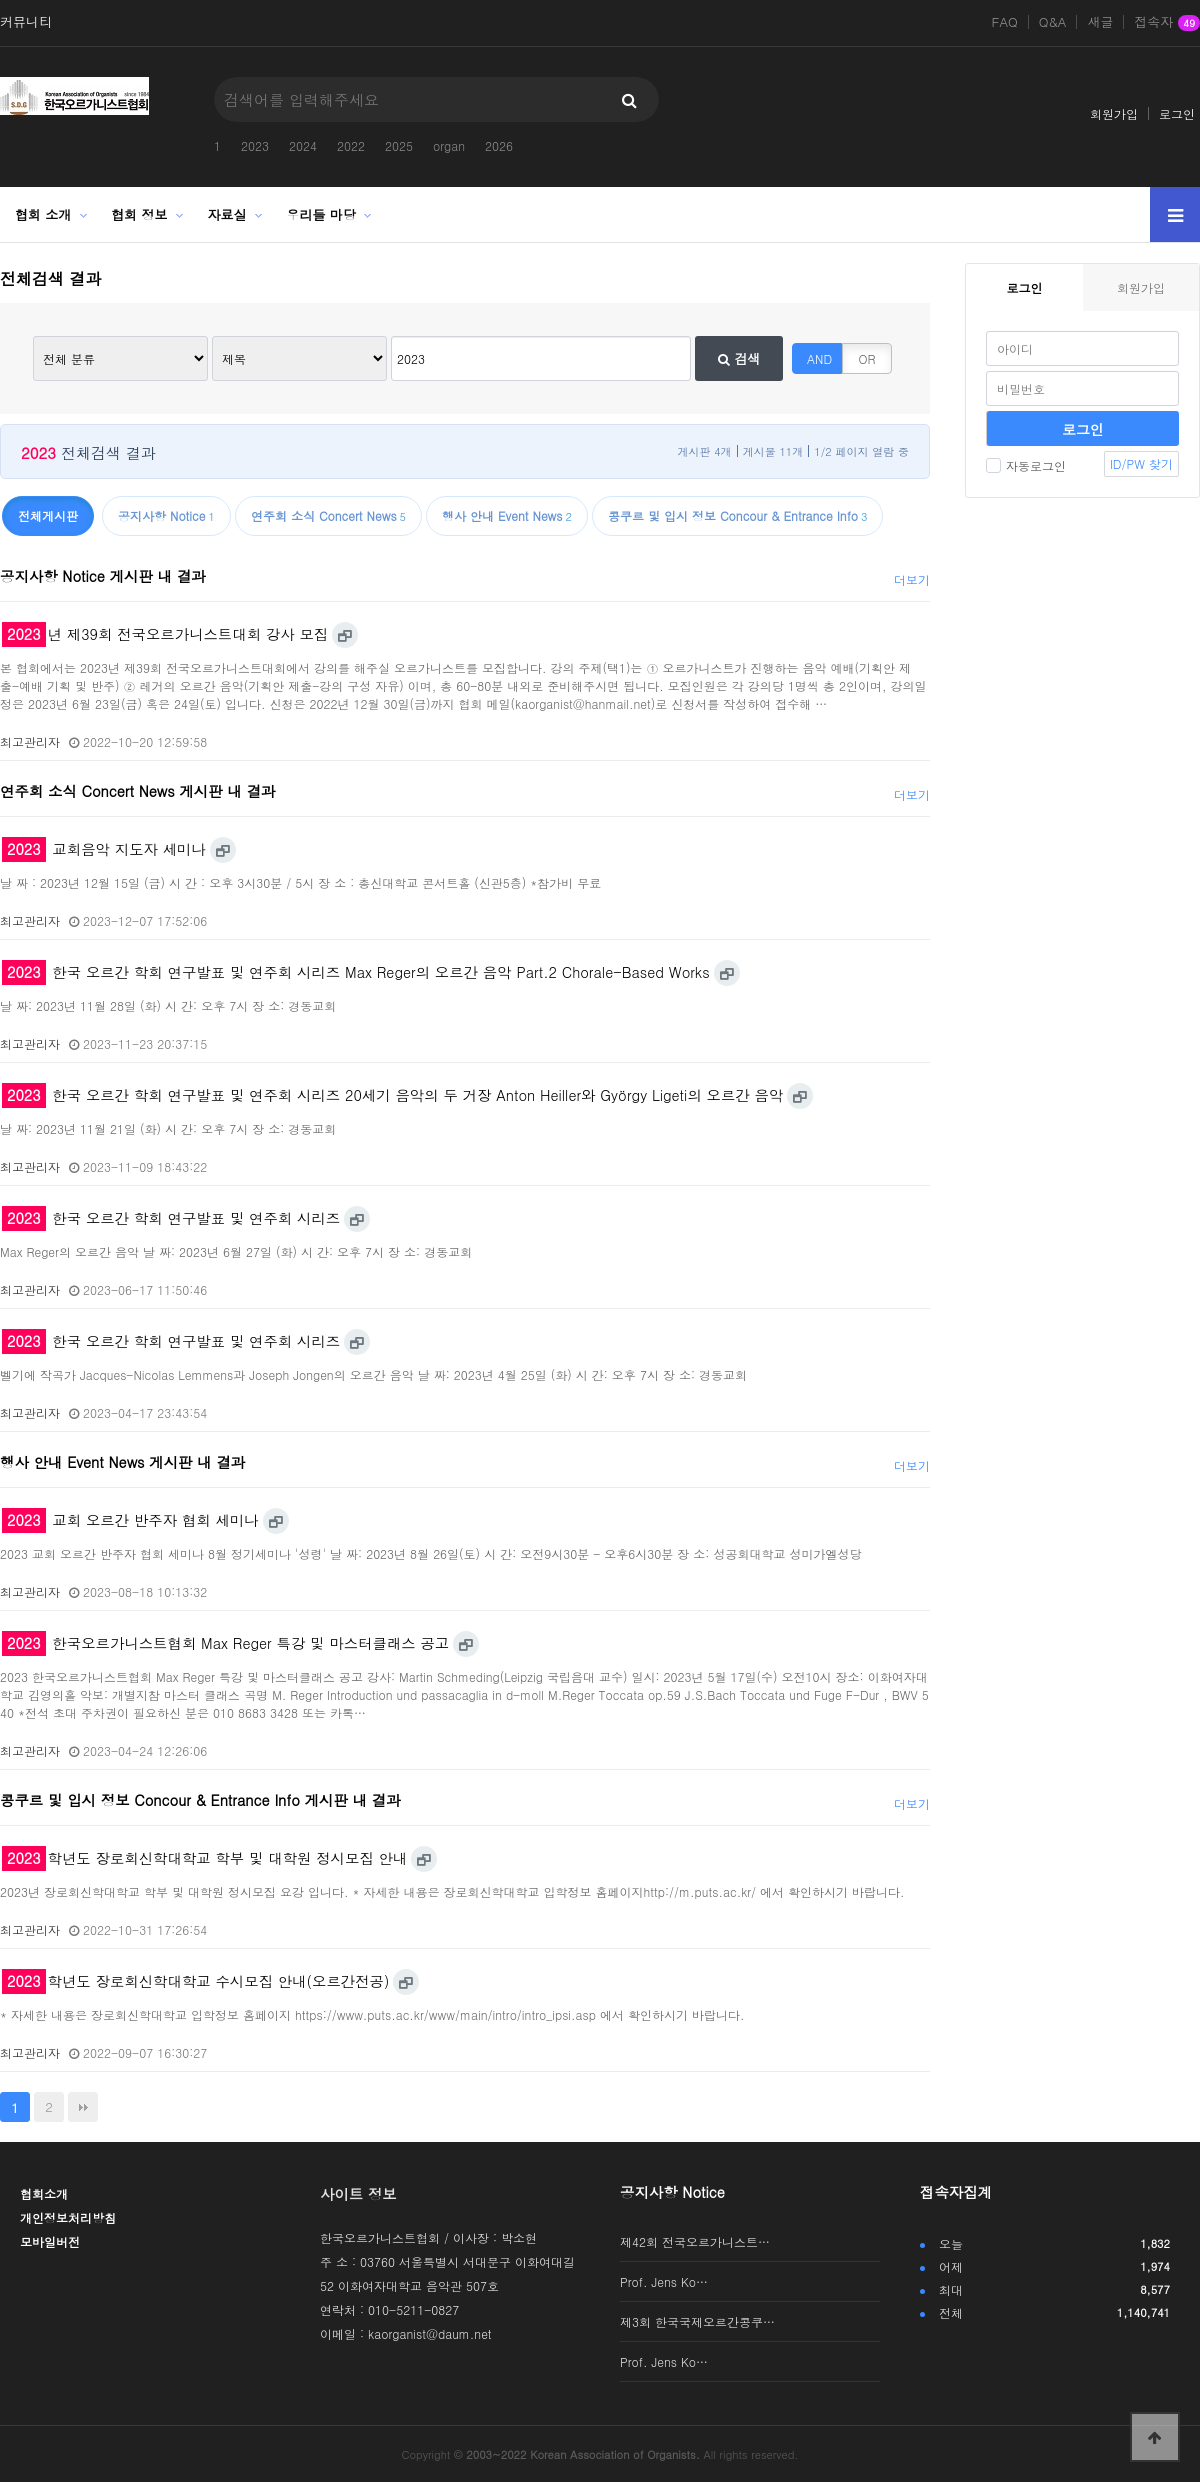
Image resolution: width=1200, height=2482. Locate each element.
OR (867, 358)
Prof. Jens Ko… (664, 2281)
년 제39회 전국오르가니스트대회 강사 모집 (165, 634)
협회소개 (44, 2193)
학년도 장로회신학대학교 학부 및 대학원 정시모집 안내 (204, 1858)
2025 (399, 145)
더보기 (912, 579)
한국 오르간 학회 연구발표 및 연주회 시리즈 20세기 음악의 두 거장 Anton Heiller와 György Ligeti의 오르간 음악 (392, 1095)
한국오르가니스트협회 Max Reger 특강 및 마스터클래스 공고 (225, 1643)
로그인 (1177, 113)
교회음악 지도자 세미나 (104, 849)
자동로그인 (1026, 465)
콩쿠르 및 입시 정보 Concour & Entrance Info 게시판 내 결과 (200, 1800)
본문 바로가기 (0, 0)
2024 (303, 145)
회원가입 (1114, 113)
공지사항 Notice (672, 2192)
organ (449, 145)
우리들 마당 (321, 214)
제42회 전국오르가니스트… (695, 2241)
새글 (1100, 22)
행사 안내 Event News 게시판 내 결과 (122, 1462)
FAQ (1005, 22)
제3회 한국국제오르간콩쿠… (697, 2321)
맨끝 (83, 2107)
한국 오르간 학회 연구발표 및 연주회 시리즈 (171, 1218)
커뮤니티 (26, 22)
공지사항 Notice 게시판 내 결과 (103, 576)
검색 (739, 358)
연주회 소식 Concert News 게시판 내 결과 (137, 791)
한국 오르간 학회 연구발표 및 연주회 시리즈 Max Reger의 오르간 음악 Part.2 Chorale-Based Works (356, 972)
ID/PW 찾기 (1141, 463)
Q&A (1053, 22)
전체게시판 (48, 515)
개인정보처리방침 (68, 2217)
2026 (499, 145)
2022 (351, 145)
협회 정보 (139, 214)
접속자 (1167, 23)
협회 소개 (43, 214)
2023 (255, 145)
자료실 (227, 214)
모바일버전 (50, 2241)
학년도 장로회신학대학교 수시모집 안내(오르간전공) (195, 1981)
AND (819, 358)
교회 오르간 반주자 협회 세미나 (130, 1520)
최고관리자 (30, 741)
